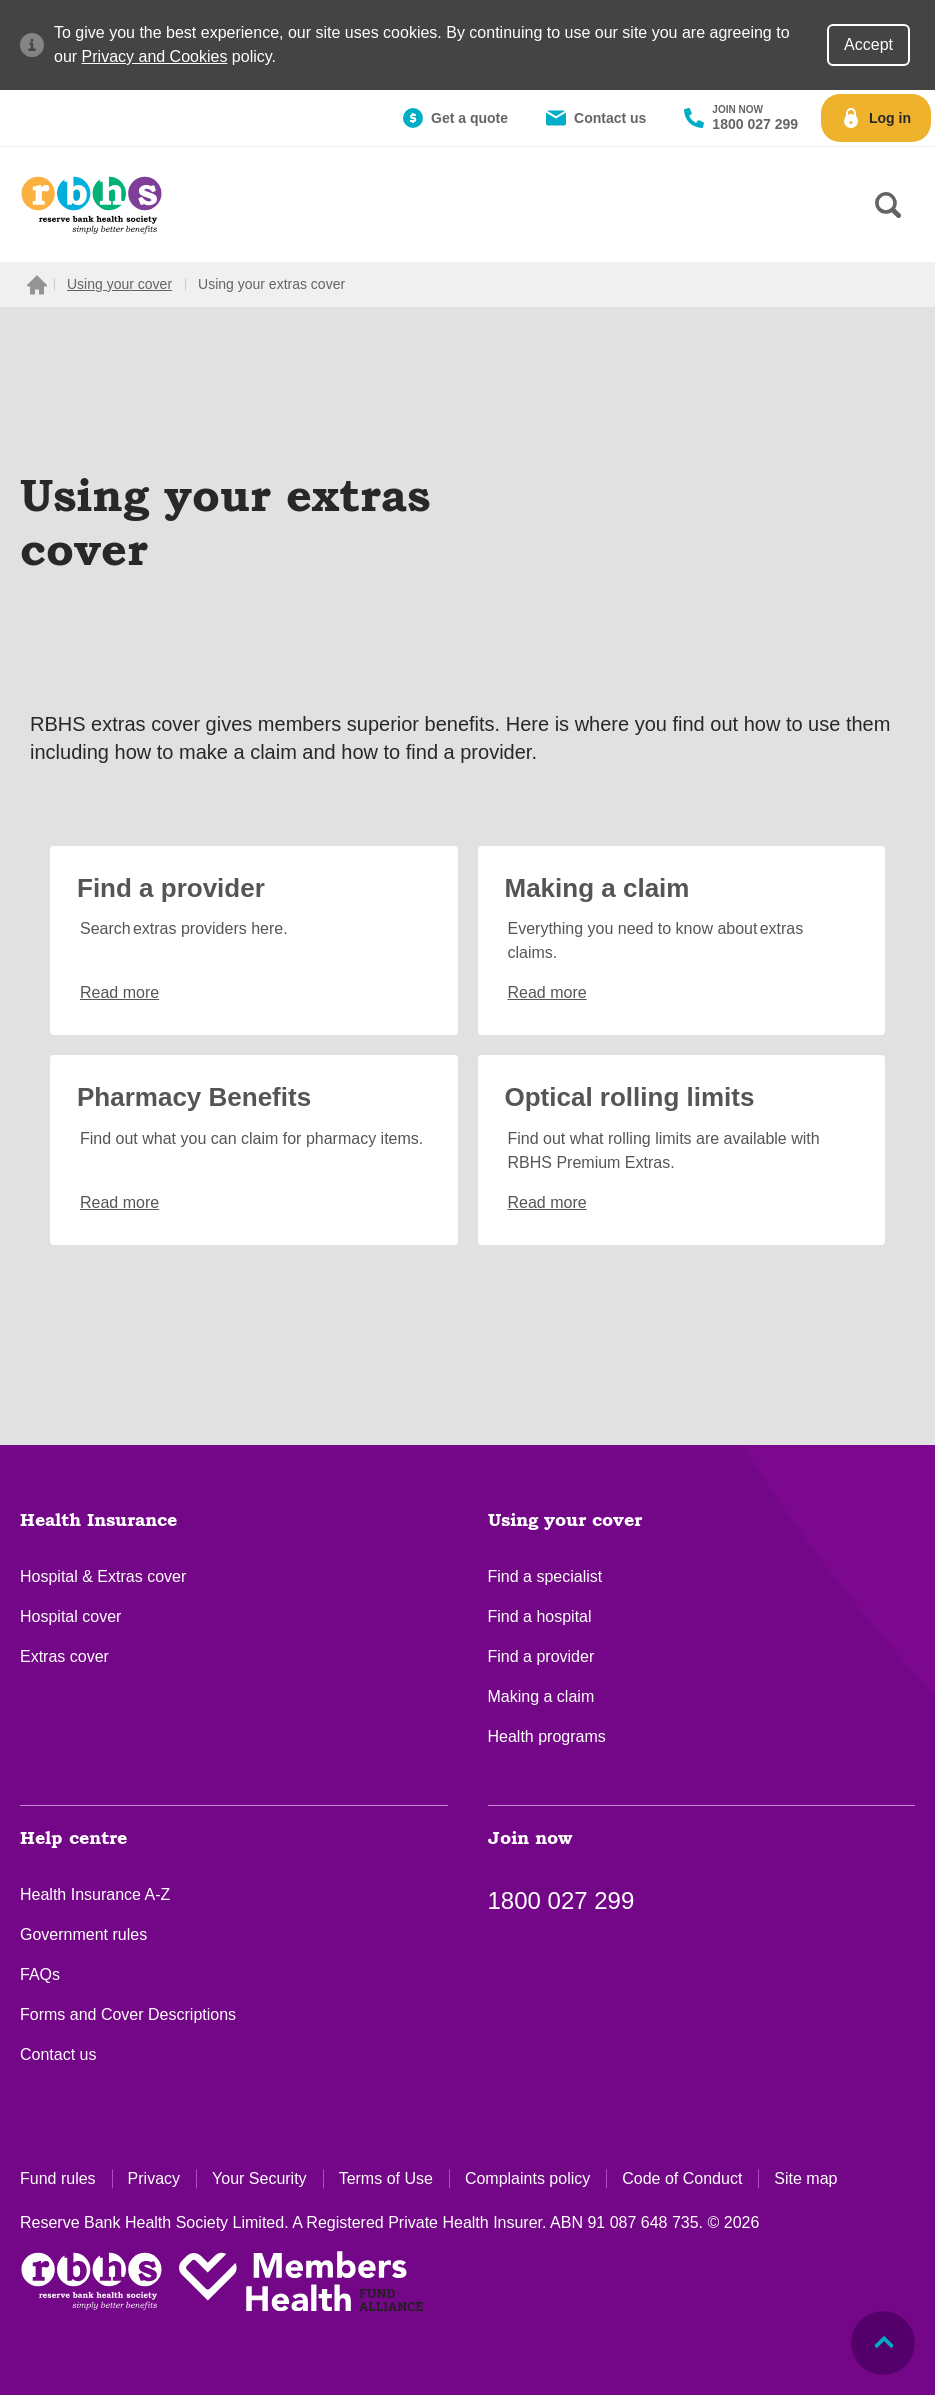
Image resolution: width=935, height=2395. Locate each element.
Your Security (259, 2178)
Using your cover (565, 1521)
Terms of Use (386, 2178)
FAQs (40, 1974)
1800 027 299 (561, 1900)
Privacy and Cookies (155, 56)
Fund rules (58, 2178)
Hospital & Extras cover (103, 1576)
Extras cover (64, 1656)
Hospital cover (70, 1616)
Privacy (154, 2178)
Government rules (83, 1934)
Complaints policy (527, 2178)
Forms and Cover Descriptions (128, 2014)
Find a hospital (540, 1616)
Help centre (73, 1839)
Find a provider (541, 1656)
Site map (805, 2178)
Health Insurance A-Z (95, 1894)
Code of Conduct (682, 2178)
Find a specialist (545, 1576)
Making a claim (541, 1696)
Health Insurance (98, 1521)
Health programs (547, 1736)
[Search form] (888, 205)
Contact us (58, 2054)
